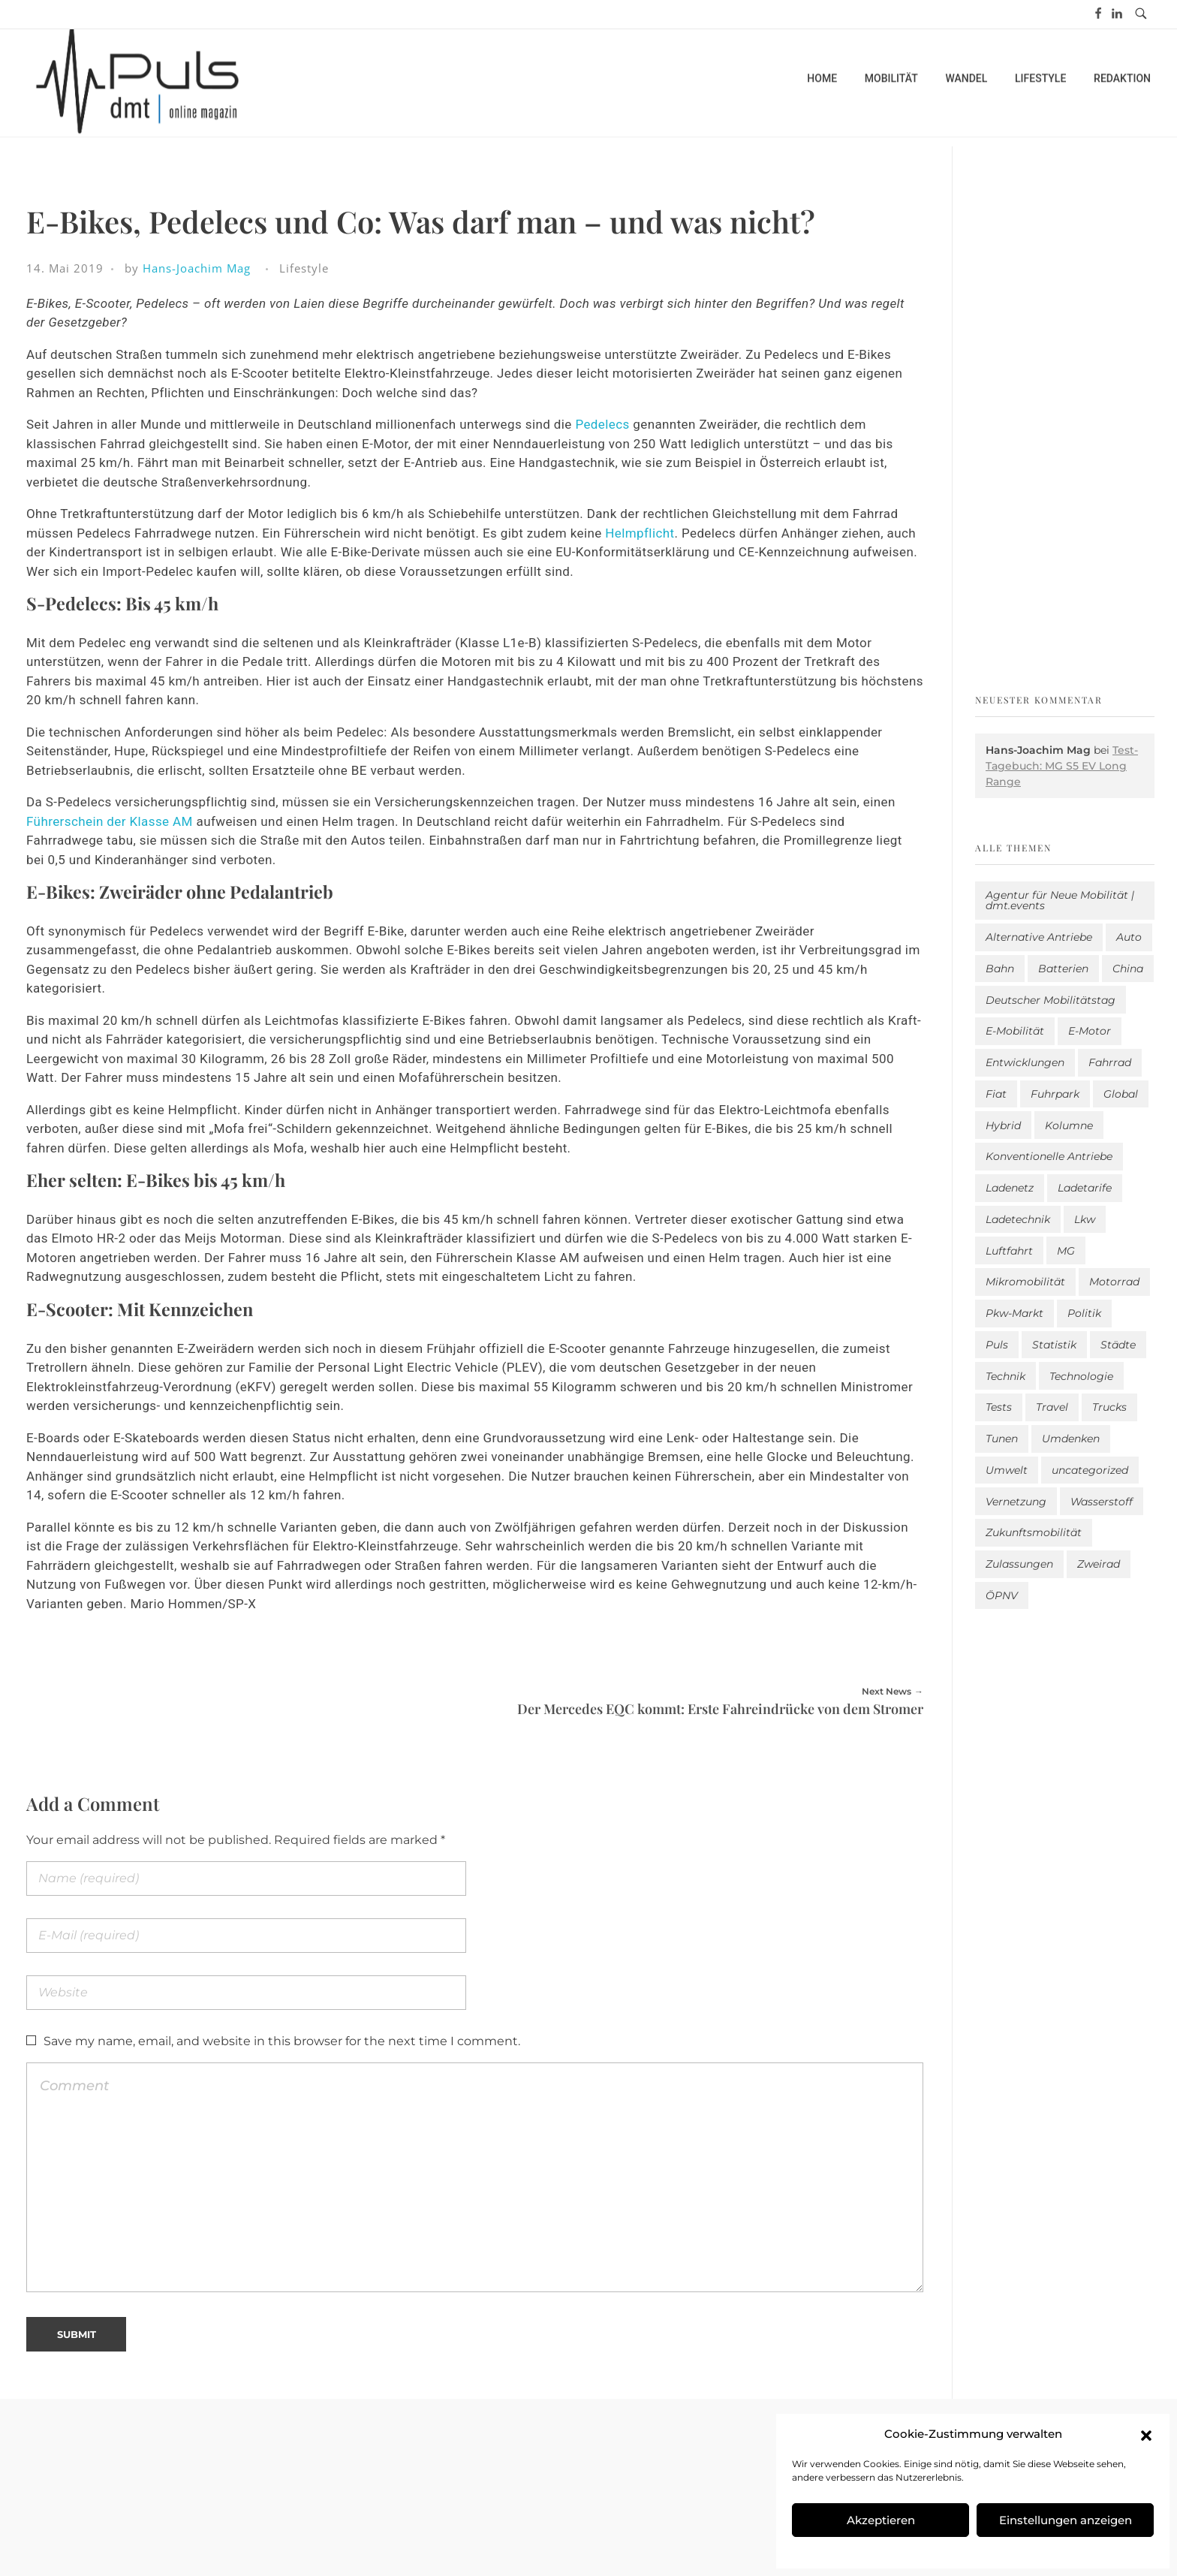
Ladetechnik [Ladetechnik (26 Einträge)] (1018, 1219)
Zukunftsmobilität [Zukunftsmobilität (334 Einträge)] (1034, 1532)
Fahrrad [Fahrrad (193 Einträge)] (1109, 1062)
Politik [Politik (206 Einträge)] (1084, 1313)
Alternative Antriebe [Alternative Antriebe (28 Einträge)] (1039, 937)
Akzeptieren (881, 2520)
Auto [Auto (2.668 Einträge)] (1129, 937)
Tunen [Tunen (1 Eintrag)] (1002, 1438)
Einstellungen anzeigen (1065, 2520)
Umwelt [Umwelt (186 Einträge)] (1007, 1470)
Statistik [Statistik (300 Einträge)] (1054, 1344)
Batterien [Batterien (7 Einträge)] (1063, 968)
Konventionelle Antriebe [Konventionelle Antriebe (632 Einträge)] (1049, 1156)
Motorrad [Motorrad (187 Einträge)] (1114, 1281)
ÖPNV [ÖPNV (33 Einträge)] (1002, 1595)
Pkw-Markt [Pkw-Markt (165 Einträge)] (1014, 1313)
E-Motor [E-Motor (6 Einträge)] (1089, 1031)
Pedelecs (604, 424)
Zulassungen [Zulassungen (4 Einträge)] (1019, 1564)
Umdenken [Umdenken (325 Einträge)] (1071, 1438)
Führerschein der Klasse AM (111, 821)
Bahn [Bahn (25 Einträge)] (1000, 968)
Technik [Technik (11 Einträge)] (1005, 1376)
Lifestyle (304, 268)
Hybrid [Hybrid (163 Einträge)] (1003, 1125)
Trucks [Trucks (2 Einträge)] (1109, 1407)
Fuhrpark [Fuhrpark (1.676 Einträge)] (1055, 1094)
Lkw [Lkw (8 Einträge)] (1084, 1219)
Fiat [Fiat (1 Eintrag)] (996, 1094)
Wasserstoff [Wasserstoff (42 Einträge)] (1101, 1501)
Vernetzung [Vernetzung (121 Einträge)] (1016, 1501)
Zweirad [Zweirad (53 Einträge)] (1098, 1564)
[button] (1146, 2434)
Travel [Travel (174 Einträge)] (1052, 1407)
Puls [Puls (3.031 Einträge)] (997, 1344)
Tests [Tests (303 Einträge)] (999, 1407)
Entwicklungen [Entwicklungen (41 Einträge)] (1025, 1062)
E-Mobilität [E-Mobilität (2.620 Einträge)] (1015, 1031)
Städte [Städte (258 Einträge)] (1118, 1344)
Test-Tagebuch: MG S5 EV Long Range (1062, 765)
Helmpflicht (639, 533)
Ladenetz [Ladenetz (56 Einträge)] (1010, 1188)
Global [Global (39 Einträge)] (1120, 1094)
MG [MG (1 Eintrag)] (1066, 1251)
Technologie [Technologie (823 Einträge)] (1081, 1376)
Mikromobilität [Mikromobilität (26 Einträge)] (1025, 1281)
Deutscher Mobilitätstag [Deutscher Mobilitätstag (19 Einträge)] (1050, 1000)
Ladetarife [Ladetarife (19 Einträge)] (1085, 1188)
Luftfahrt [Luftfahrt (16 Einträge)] (1009, 1251)
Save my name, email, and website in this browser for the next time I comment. (282, 2041)
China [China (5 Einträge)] (1127, 968)
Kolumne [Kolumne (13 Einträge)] (1069, 1125)
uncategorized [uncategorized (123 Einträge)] (1090, 1470)
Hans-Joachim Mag (197, 268)
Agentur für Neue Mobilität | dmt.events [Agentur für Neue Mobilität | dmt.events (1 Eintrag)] (1060, 900)
